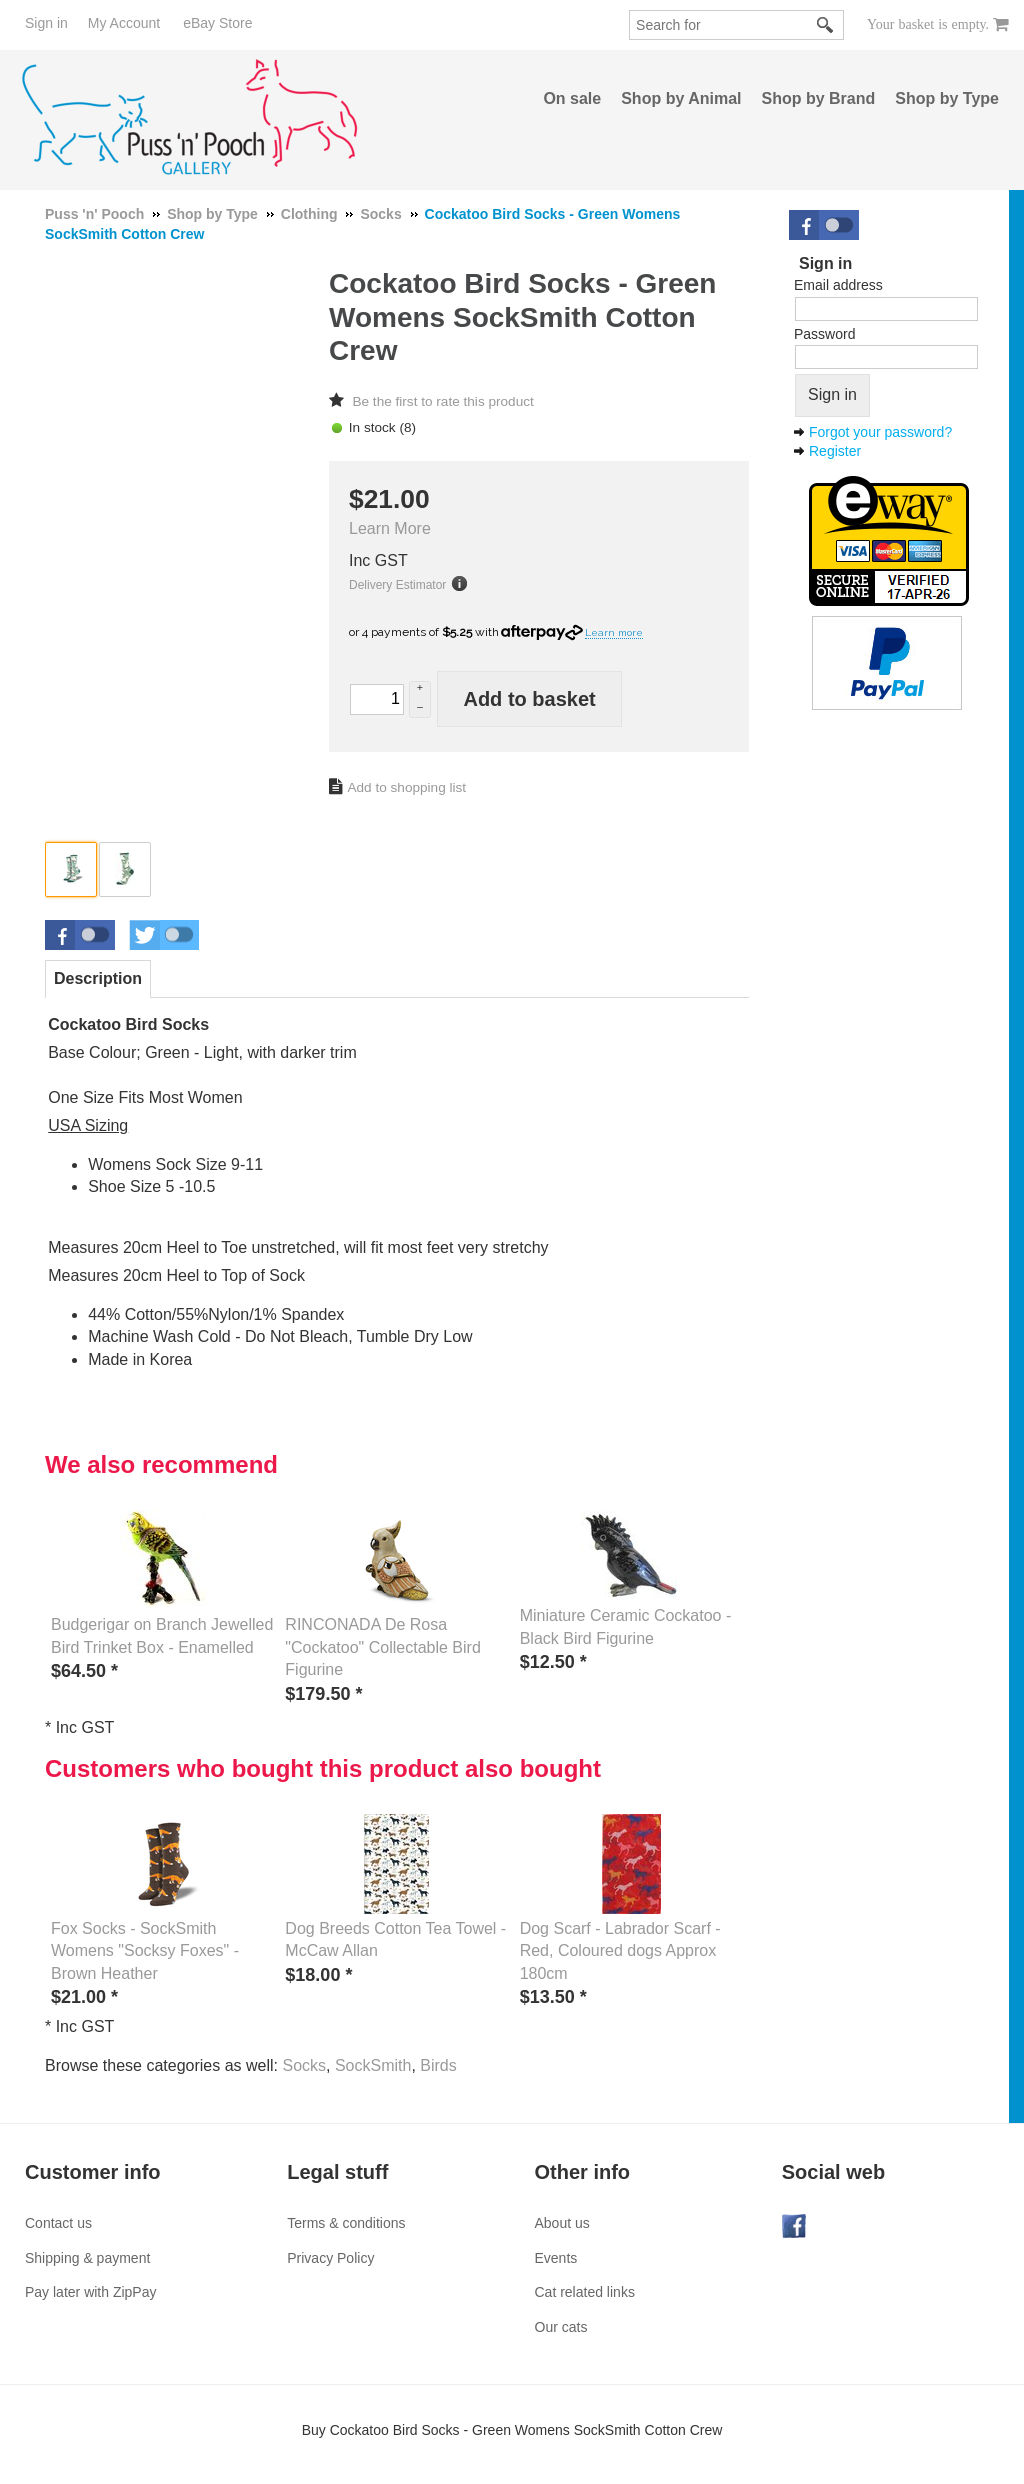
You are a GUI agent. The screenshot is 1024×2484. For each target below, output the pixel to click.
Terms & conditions (346, 2223)
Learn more (614, 632)
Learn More (390, 528)
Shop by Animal (681, 98)
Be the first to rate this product (442, 401)
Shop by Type (947, 98)
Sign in (46, 23)
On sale (572, 98)
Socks (304, 2065)
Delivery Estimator (397, 585)
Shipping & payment (87, 2258)
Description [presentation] (98, 978)
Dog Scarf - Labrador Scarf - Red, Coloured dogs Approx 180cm (620, 1951)
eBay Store (217, 23)
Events (556, 2258)
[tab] (98, 979)
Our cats (561, 2327)
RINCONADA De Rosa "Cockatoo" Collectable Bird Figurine (382, 1647)
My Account (124, 23)
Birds (438, 2065)
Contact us (58, 2223)
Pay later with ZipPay (91, 2292)
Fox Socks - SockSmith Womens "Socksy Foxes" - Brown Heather (145, 1951)
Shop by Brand (819, 98)
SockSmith (373, 2065)
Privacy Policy (330, 2258)
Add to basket (529, 699)
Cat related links (585, 2292)
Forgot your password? (880, 432)
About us (562, 2223)
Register (835, 451)
